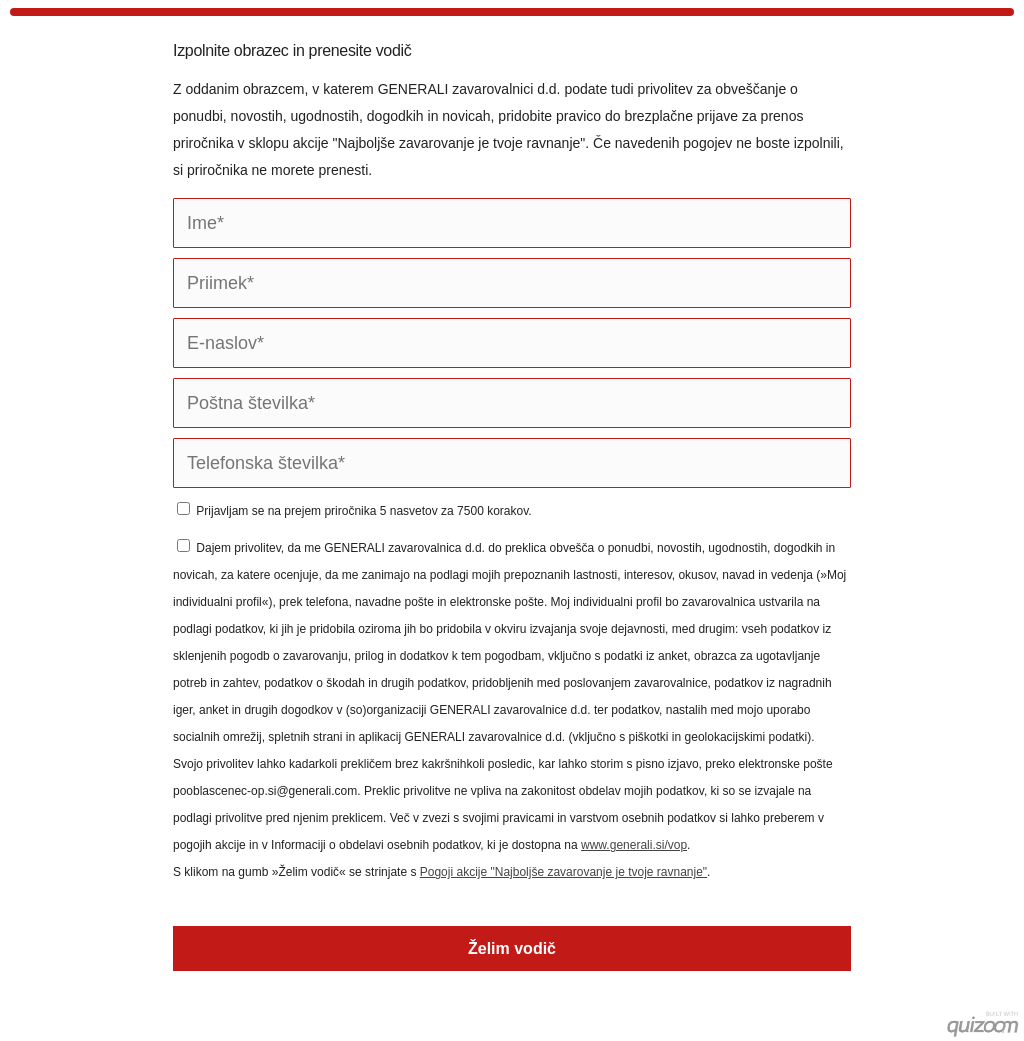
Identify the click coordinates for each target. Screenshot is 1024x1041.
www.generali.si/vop (634, 845)
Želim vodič (512, 948)
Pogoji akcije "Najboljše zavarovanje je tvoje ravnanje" (563, 872)
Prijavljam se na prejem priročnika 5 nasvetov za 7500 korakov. (354, 511)
